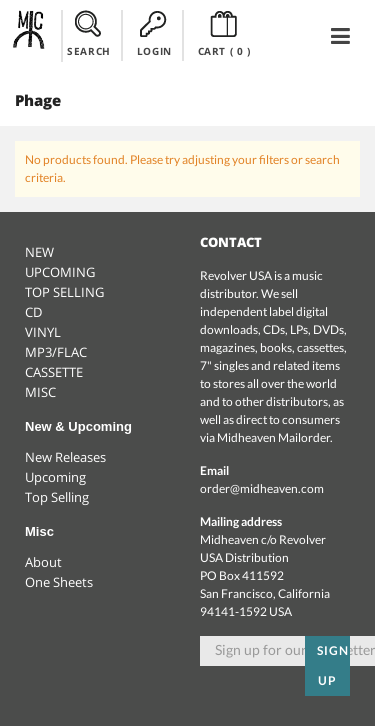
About (43, 562)
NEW (39, 252)
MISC (40, 392)
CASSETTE (54, 372)
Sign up (333, 665)
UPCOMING (60, 272)
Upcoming (55, 477)
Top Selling (57, 497)
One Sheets (59, 582)
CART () (224, 34)
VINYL (43, 332)
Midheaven (29, 35)
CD (33, 312)
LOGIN (154, 34)
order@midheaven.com (262, 488)
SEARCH (89, 34)
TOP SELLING (64, 292)
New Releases (65, 457)
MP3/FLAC (56, 352)
